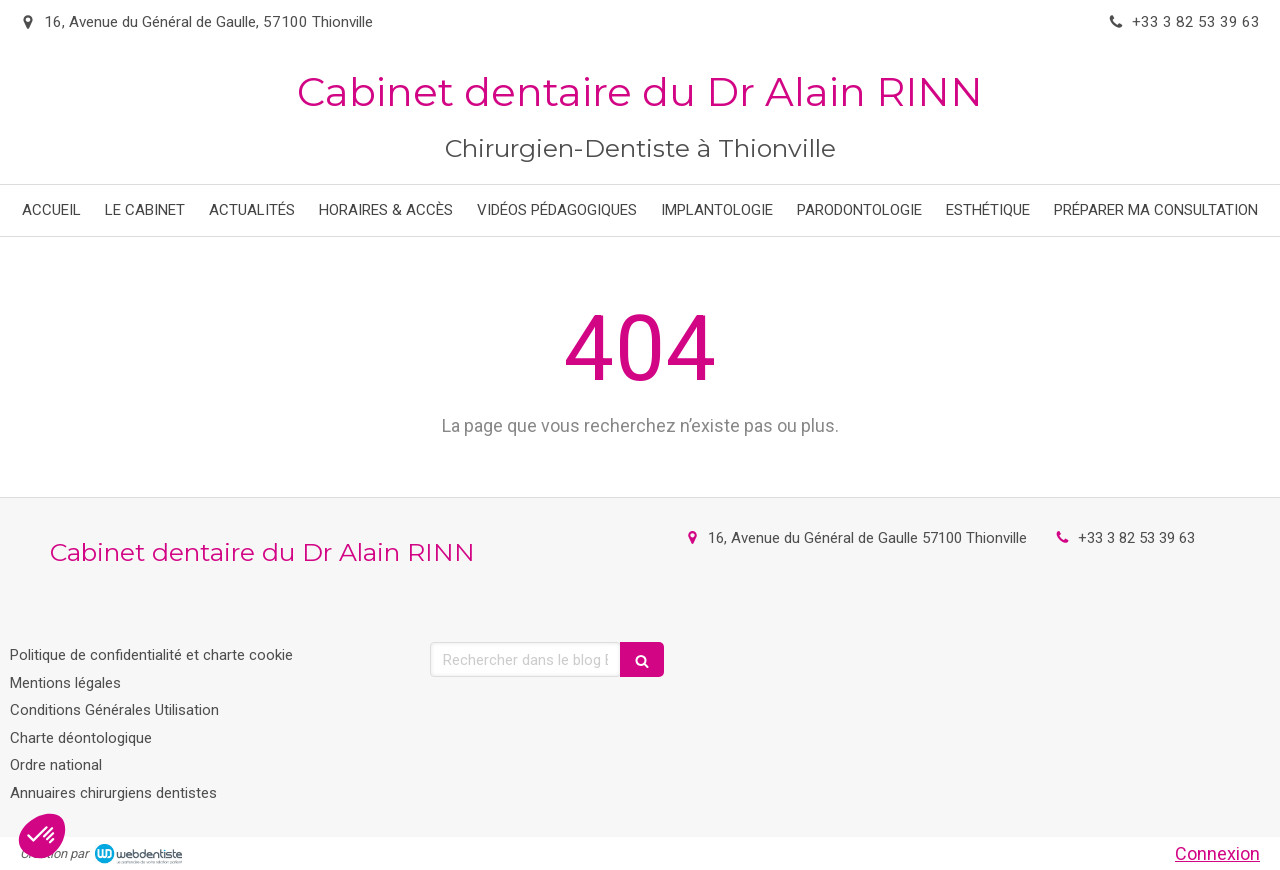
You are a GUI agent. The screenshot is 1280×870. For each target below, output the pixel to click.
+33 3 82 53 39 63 (1136, 538)
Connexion (1217, 853)
